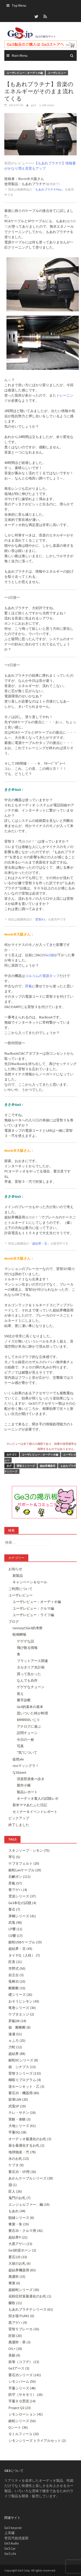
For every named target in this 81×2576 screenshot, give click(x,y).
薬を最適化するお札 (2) (26, 2145)
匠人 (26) (15, 2191)
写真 (20, 1746)
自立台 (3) (16, 1975)
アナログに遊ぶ (29, 1726)
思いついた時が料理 (32, 1713)
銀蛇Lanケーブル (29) (24, 1870)
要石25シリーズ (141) (24, 2375)
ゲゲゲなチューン (30, 1687)
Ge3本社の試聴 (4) (22, 1903)
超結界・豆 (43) (20, 1948)
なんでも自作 (27, 1680)
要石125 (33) (17, 2257)
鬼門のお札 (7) (19, 2198)
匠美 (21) (15, 1962)
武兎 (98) (15, 1922)
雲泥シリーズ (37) (22, 1896)
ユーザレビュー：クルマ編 (33, 1608)
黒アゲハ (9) (17, 2322)
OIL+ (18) (15, 2348)
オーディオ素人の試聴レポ (37, 1798)
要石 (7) (14, 1909)
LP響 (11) (15, 1929)
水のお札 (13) (18, 2158)
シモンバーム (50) (22, 2381)
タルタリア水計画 (30, 1667)
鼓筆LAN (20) (18, 2099)
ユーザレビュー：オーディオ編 (24, 72)
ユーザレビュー (57, 72)
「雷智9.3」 (40, 919)
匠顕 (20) (15, 2335)
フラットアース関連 (32, 1661)
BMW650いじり (28, 1719)
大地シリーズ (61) (22, 2126)
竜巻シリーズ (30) (22, 2008)
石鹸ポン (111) (19, 1876)
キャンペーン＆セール (30, 1582)
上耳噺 (9, 2533)
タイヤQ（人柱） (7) (24, 1955)
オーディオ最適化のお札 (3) (29, 2139)
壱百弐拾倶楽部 (16, 2538)
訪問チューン (27, 1733)
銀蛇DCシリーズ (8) (23, 2060)
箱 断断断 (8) (19, 2027)
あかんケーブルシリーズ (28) (30, 2178)
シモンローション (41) (25, 2414)
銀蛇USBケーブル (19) (25, 1942)
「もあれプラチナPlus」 (48, 189)
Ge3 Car (10, 2548)
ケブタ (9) (16, 2165)
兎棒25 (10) (16, 1981)
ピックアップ (18, 1818)
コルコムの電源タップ (42, 976)
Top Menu (19, 5)
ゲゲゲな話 (25, 1641)
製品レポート (27, 1792)
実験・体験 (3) (19, 2119)
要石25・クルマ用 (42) (25, 2230)
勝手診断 (24, 1700)
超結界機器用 (47, 1465)
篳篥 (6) (14, 2283)
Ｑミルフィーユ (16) (23, 2434)
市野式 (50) (16, 1968)
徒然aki (18, 1759)
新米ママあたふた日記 (30, 1805)
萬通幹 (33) (16, 2276)
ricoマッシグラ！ (26, 1765)
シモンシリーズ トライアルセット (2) (37, 2440)
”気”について (27, 1752)
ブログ (13, 1621)
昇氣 (28, 986)
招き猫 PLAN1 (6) (21, 2316)
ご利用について (20, 1589)
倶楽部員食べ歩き (30, 1779)
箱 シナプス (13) (22, 2067)
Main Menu (19, 55)
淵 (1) (12, 2185)
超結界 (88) (16, 2053)
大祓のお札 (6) (19, 2263)
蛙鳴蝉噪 (19, 1634)
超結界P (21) (17, 2237)
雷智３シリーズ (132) (24, 2073)
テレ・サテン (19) (22, 2112)
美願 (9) (14, 2355)
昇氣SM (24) (17, 2021)
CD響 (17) (15, 1935)
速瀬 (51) (15, 2034)
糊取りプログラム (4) (24, 2080)
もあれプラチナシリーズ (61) (30, 2309)
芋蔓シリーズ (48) (22, 2388)
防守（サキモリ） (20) (25, 2394)
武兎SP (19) (17, 2106)
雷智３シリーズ (26, 1465)
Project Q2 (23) (19, 2408)
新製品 (18, 1575)
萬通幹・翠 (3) (19, 2342)
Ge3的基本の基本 (30, 1707)
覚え (20, 1693)
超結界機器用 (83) (22, 2270)
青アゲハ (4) (17, 1889)
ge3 (33, 105)
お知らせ (15, 1569)
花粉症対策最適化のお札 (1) (29, 2296)
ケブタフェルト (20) (23, 1863)
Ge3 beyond (12, 2528)
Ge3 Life (10, 2553)
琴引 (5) (14, 1857)
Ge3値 (49, 955)
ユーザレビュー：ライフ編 (33, 1615)
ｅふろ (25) (16, 2040)
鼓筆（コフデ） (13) (23, 2362)
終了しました (18, 1825)
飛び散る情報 (27, 1647)
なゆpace (19, 1772)
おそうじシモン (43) (23, 2001)
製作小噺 (24, 1785)
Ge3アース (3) (18, 2368)
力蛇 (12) (15, 2047)
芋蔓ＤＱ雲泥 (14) (21, 2401)
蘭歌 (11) (15, 2303)
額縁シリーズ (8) (21, 2217)
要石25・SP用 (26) (22, 2172)
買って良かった (29, 1674)
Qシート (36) (18, 2427)
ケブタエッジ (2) (21, 2014)
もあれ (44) (16, 2211)
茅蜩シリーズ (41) (22, 1916)
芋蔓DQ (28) (17, 2132)
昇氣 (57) (15, 1883)
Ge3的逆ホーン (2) (22, 2250)
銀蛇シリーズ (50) (22, 2421)
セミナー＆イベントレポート (35, 1811)
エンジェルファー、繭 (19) (28, 2204)
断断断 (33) (16, 1988)
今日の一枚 (25, 1739)
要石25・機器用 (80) (23, 2093)
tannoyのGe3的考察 (28, 1628)
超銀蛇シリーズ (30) (23, 2290)
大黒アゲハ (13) (20, 2244)
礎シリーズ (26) (20, 1994)
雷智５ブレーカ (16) (23, 2329)
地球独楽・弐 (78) (22, 2152)
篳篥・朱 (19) (18, 2224)
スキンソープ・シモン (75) (28, 1850)
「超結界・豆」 (39, 1243)
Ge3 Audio (11, 2543)
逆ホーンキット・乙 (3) (26, 2086)
